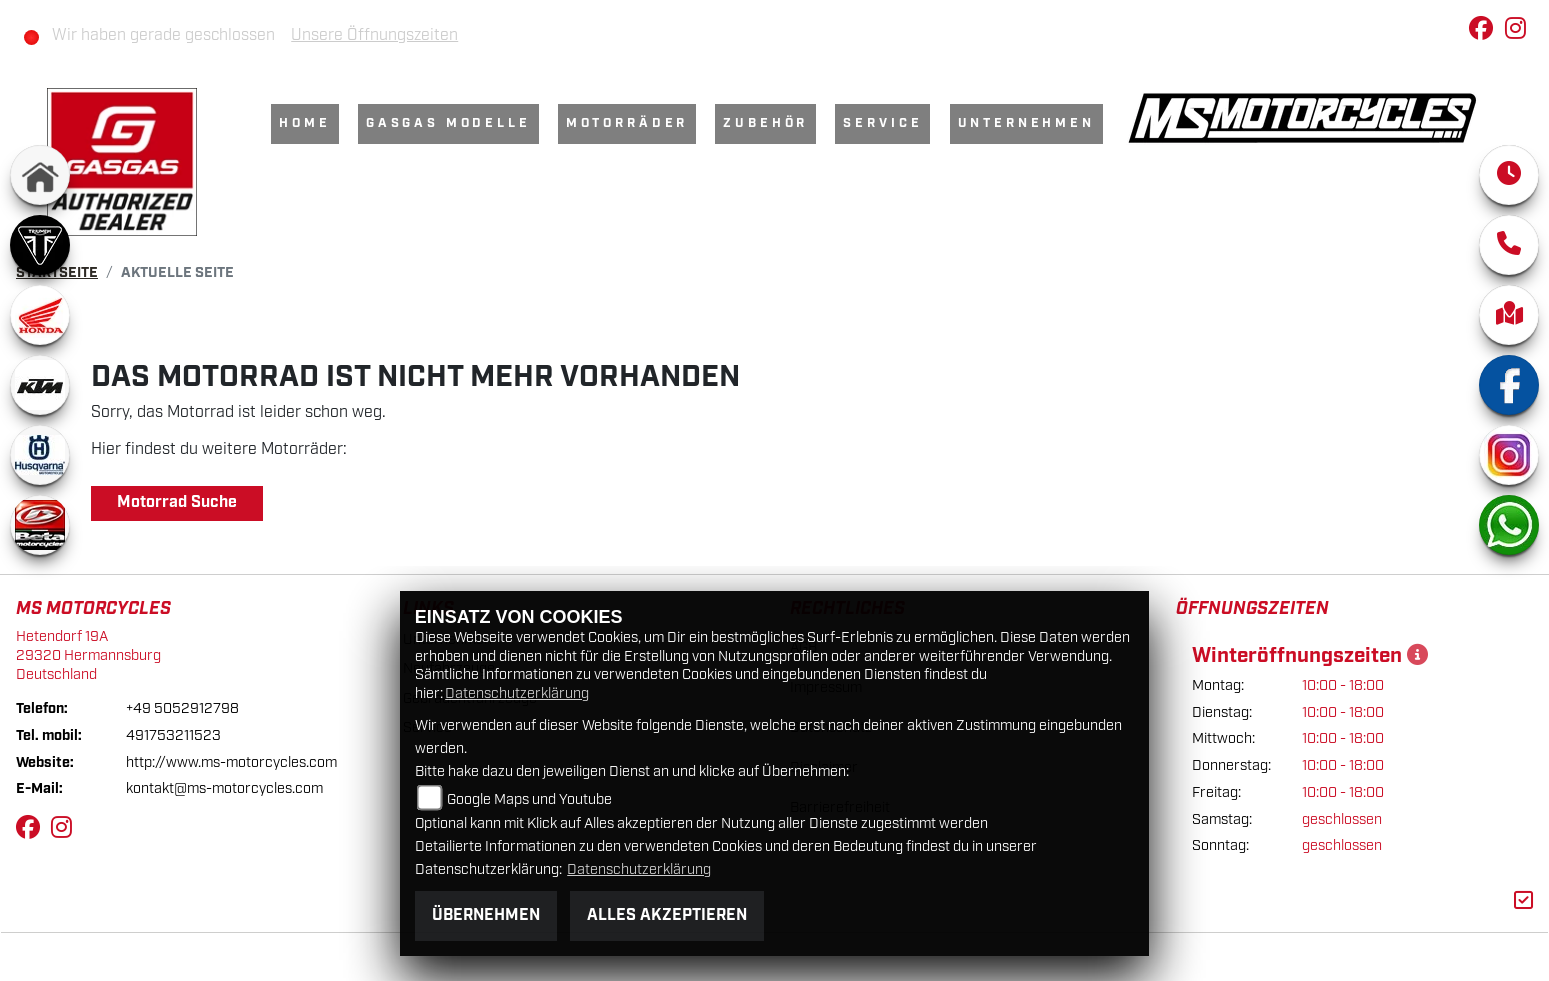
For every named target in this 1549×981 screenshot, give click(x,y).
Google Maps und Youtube (529, 799)
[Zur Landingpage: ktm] (40, 385)
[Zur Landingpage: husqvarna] (40, 455)
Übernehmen (486, 915)
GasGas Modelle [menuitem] (448, 123)
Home (304, 123)
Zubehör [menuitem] (765, 123)
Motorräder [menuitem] (627, 123)
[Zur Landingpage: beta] (40, 525)
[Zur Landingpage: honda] (40, 315)
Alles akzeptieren (667, 915)
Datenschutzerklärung (517, 693)
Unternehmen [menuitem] (1026, 123)
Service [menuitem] (882, 123)
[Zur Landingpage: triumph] (40, 245)
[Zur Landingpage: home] (40, 175)
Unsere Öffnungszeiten (374, 35)
